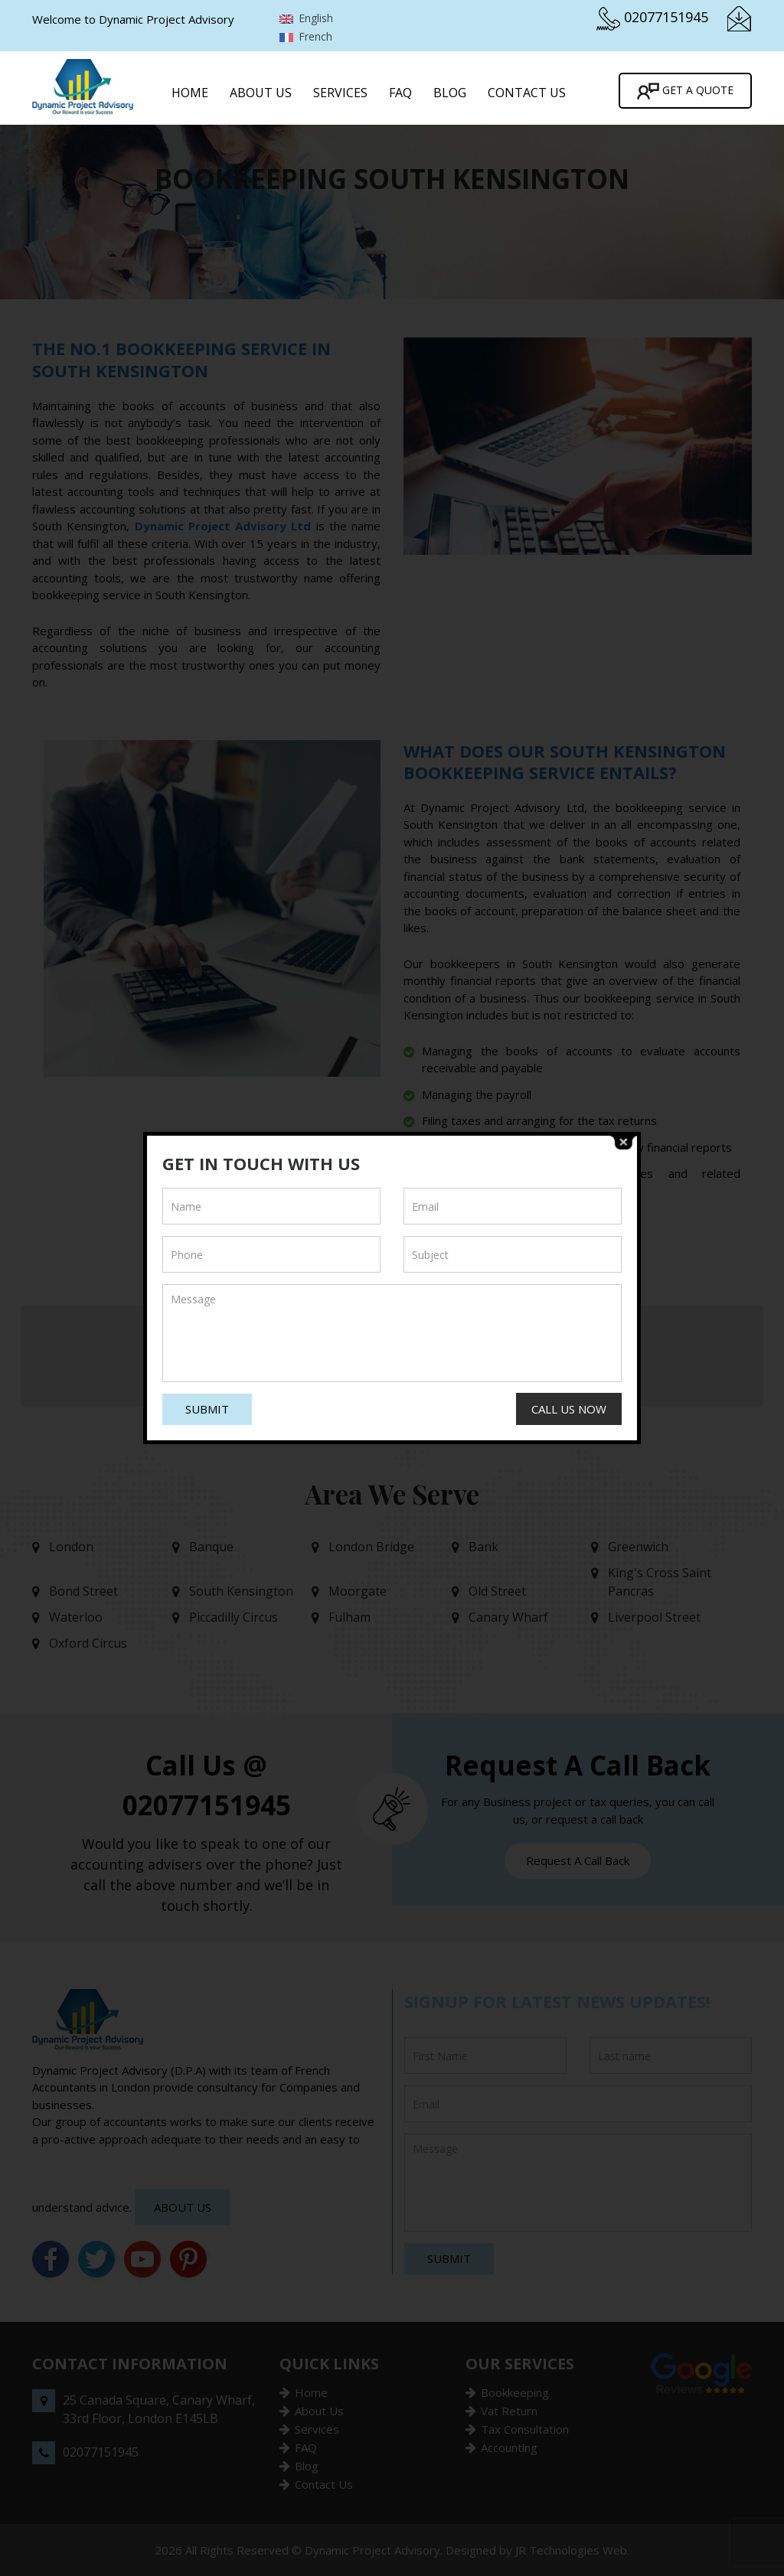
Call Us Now (568, 1409)
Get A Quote (685, 91)
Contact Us (527, 92)
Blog (449, 92)
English (306, 18)
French (305, 36)
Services (340, 92)
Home (190, 92)
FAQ (400, 92)
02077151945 (666, 17)
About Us (261, 92)
